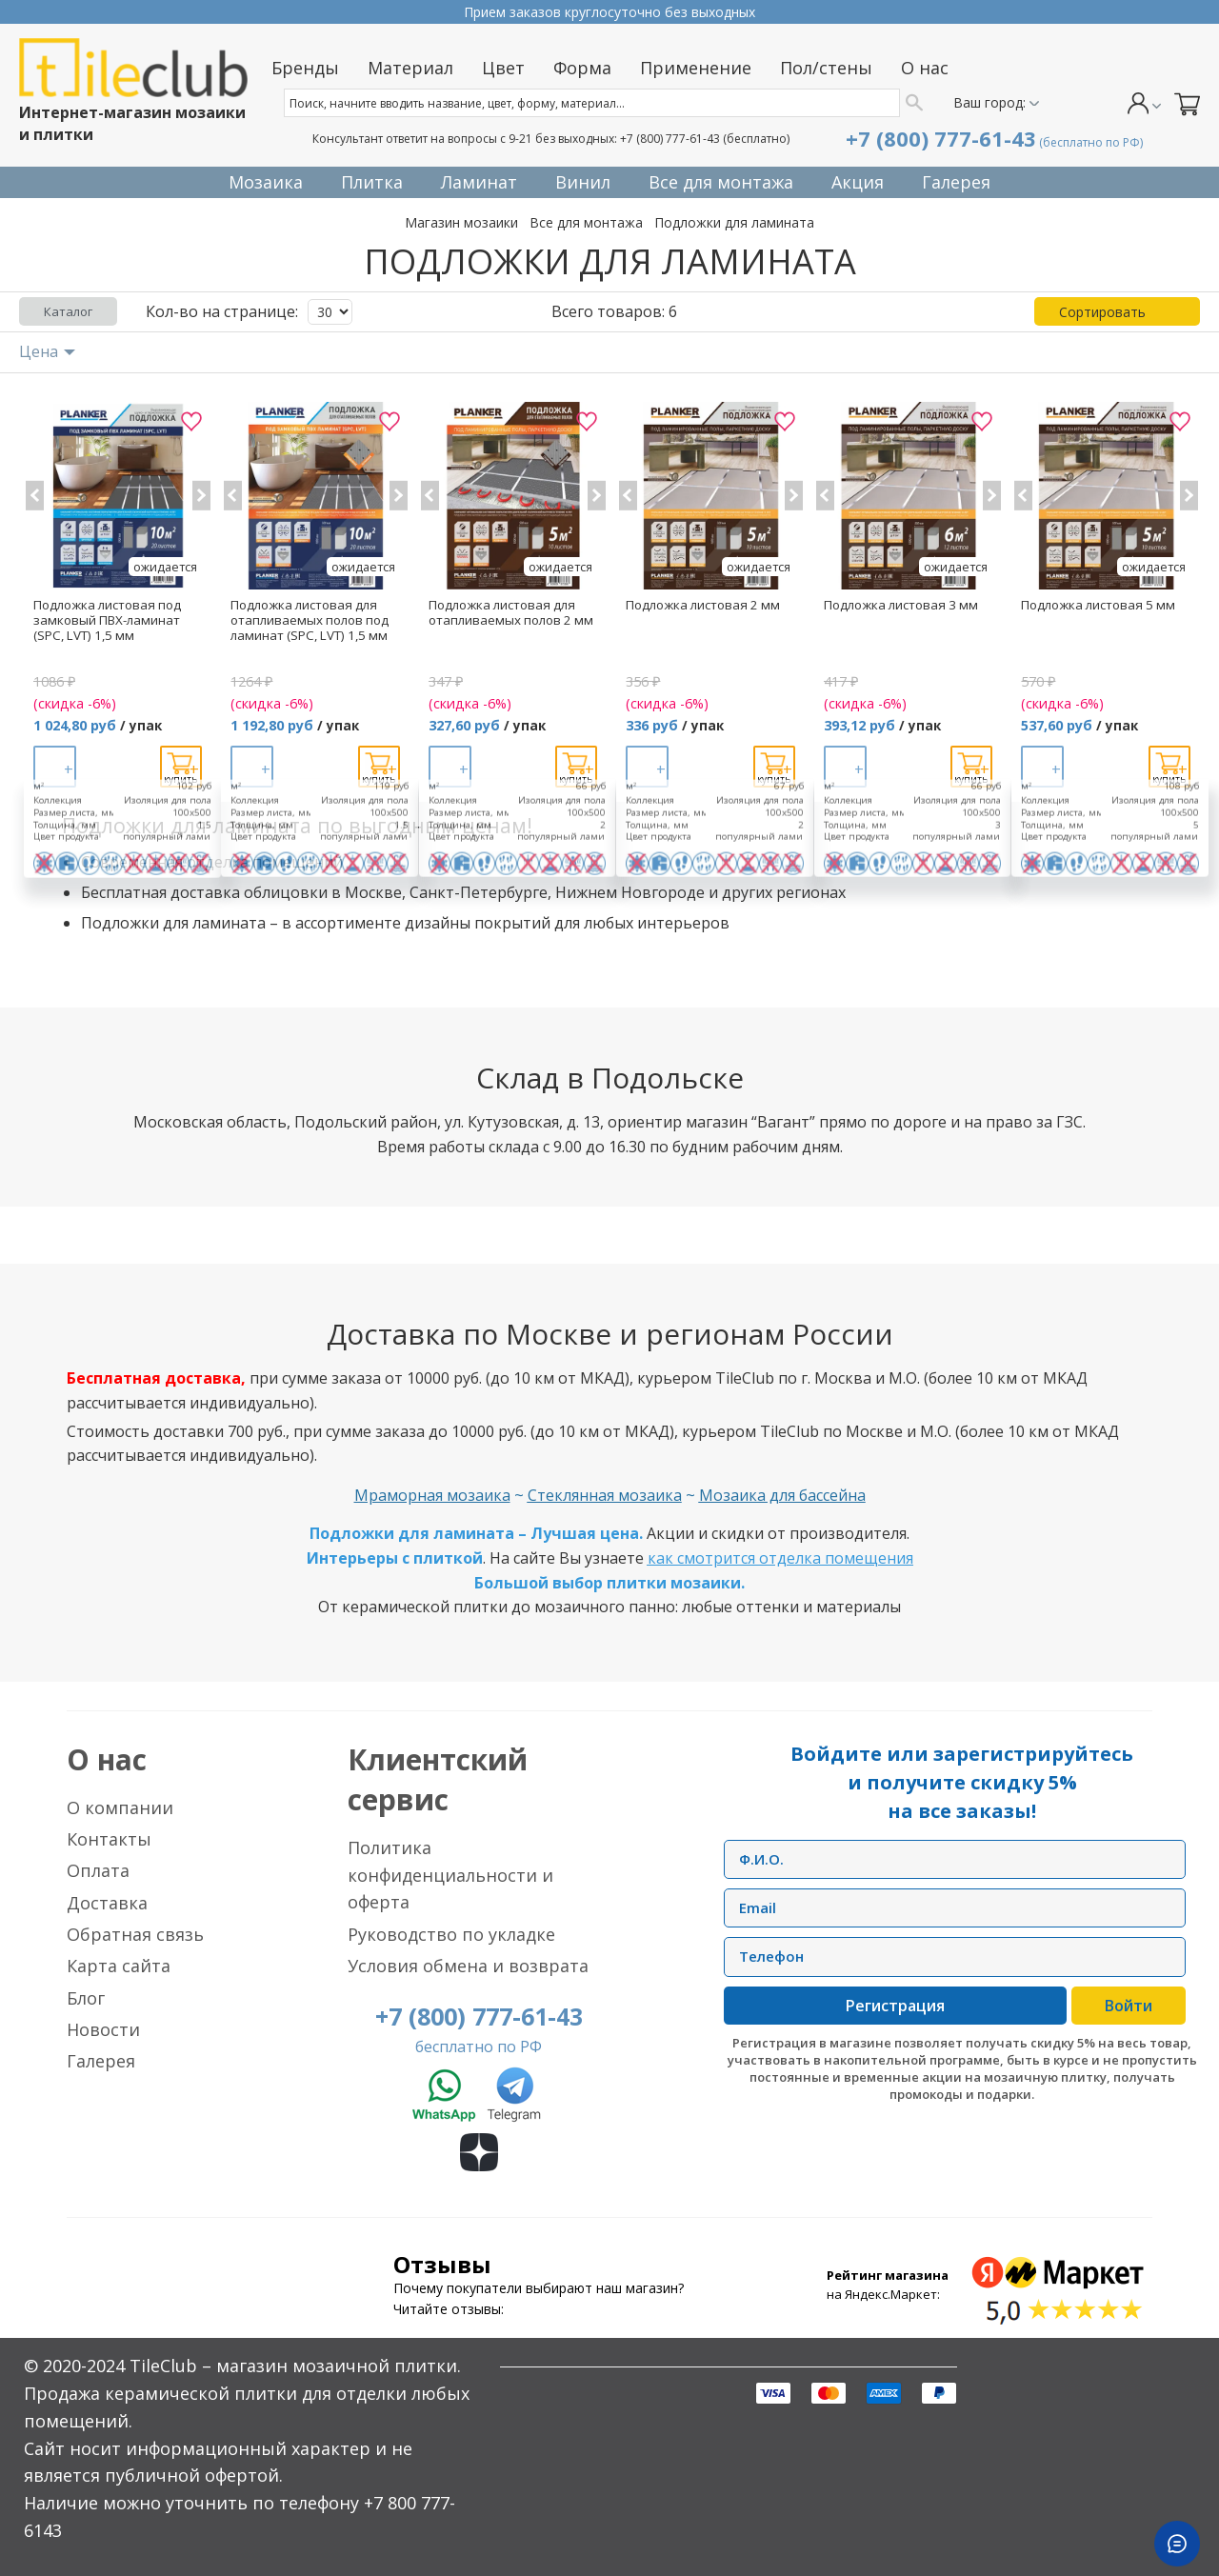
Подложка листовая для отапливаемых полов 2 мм (511, 612)
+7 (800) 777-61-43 (670, 138)
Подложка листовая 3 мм (901, 604)
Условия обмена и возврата (468, 1965)
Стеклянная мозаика (605, 1495)
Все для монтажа (586, 222)
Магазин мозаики (461, 222)
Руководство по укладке (451, 1934)
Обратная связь (135, 1934)
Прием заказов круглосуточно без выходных (609, 12)
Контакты (109, 1838)
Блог (86, 1998)
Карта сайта (118, 1965)
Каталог (68, 311)
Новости (103, 2029)
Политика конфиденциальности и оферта (450, 1875)
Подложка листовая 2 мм (703, 604)
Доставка (107, 1902)
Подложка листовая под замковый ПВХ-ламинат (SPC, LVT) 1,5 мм (107, 620)
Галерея (101, 2060)
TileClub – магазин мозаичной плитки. (295, 2365)
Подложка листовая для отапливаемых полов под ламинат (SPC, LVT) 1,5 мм (309, 620)
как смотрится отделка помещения (780, 1558)
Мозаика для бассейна (782, 1495)
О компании (120, 1807)
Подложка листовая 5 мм (1098, 604)
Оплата (98, 1870)
